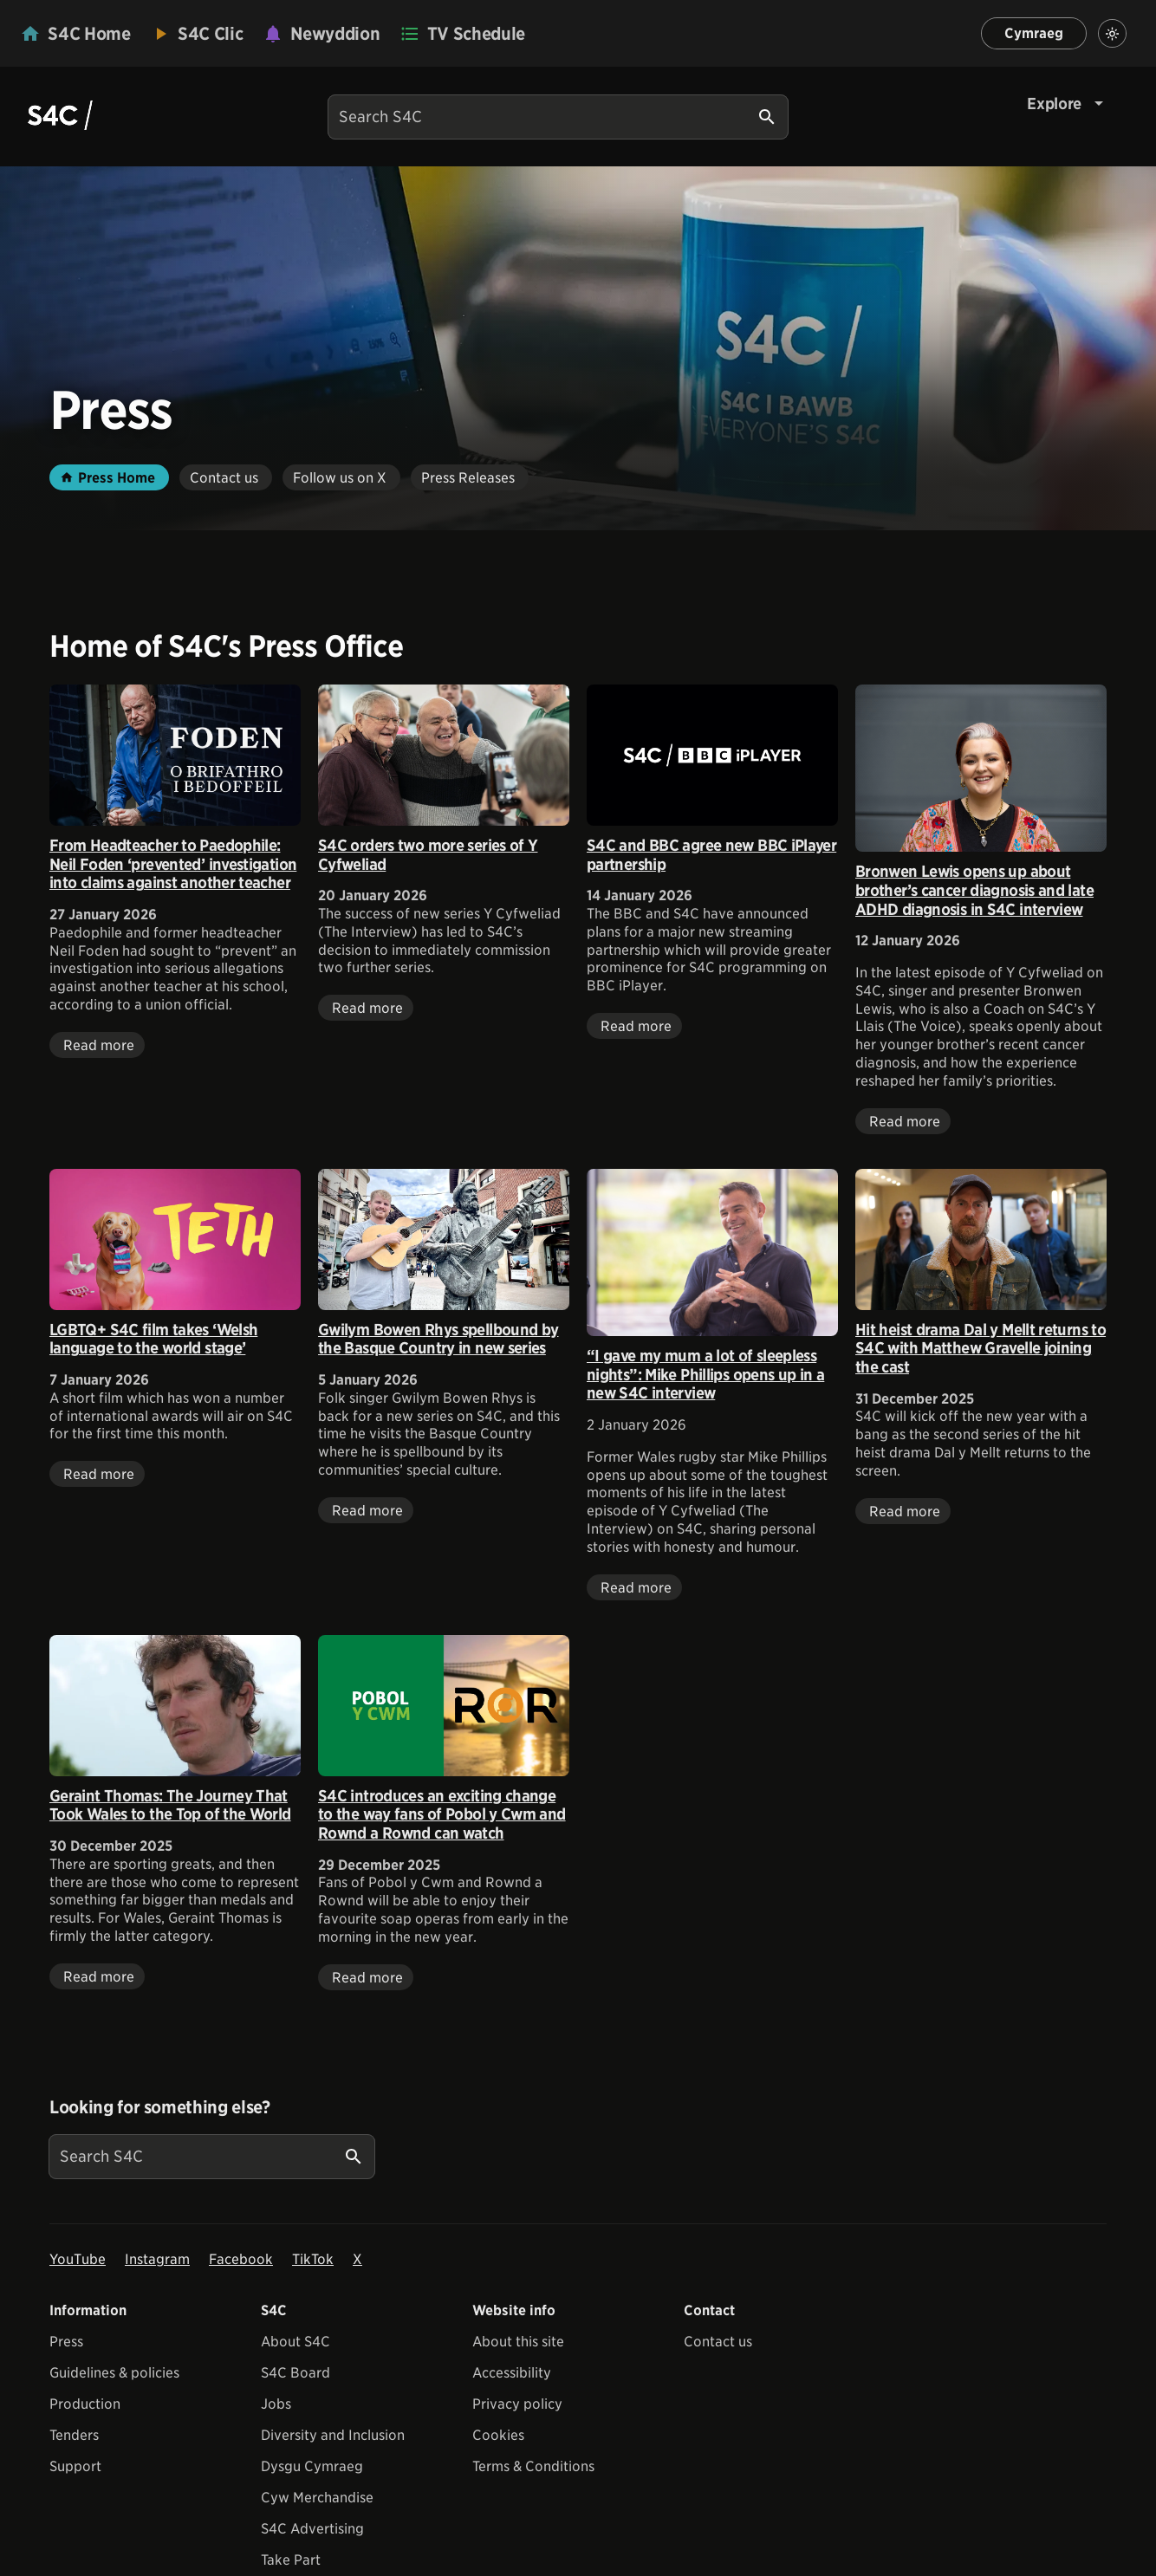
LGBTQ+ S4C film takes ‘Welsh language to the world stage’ (153, 1339)
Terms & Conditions (533, 2466)
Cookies (498, 2435)
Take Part (291, 2560)
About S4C (295, 2341)
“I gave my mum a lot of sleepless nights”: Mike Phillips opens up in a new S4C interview (705, 1374)
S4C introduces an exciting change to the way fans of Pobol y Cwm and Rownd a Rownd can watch (442, 1814)
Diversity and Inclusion (333, 2435)
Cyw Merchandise (317, 2497)
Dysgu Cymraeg (312, 2466)
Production (84, 2404)
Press (66, 2341)
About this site (518, 2341)
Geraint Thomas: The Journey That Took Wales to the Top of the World (170, 1805)
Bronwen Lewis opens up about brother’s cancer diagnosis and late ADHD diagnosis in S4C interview (974, 890)
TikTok (313, 2259)
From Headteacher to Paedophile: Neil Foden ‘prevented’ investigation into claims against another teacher (172, 864)
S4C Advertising (312, 2529)
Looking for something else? (159, 2107)
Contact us (718, 2341)
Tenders (74, 2435)
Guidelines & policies (114, 2373)
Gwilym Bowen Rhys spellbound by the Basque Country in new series (438, 1339)
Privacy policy (517, 2404)
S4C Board (295, 2373)
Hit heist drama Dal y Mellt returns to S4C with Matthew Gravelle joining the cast (980, 1348)
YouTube (77, 2259)
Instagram (157, 2259)
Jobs (276, 2404)
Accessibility (511, 2373)
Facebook (241, 2259)
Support (75, 2466)
